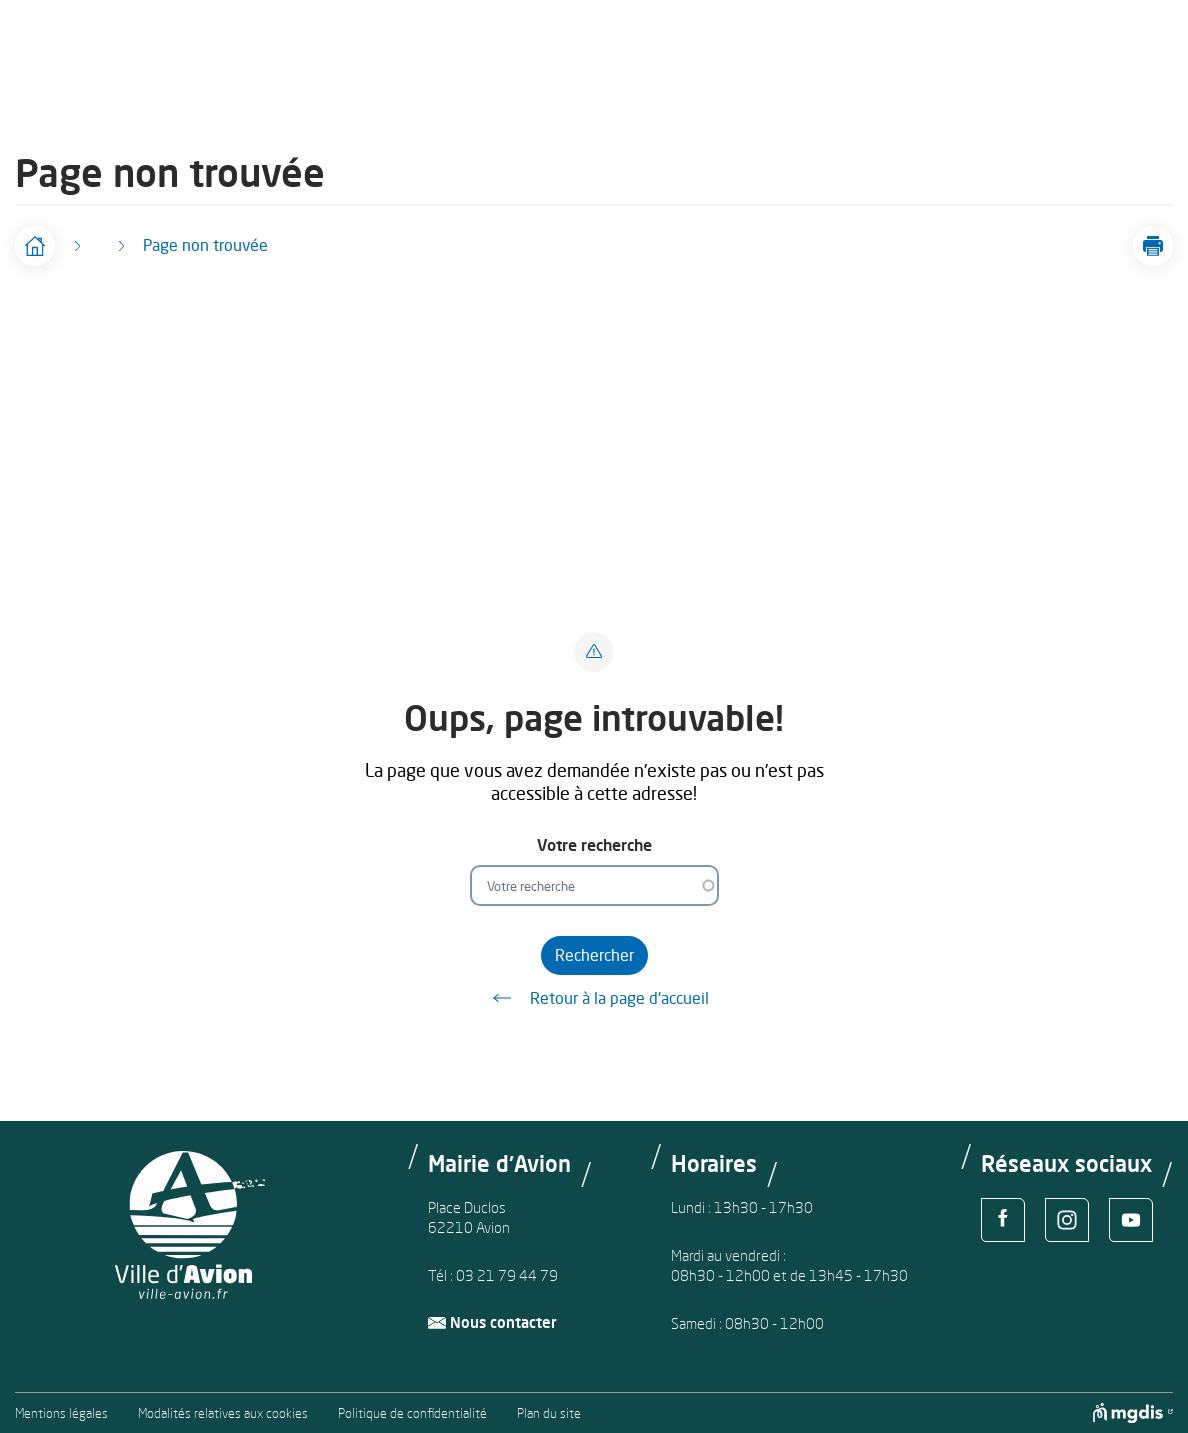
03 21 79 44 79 (507, 1275)
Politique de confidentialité (412, 1413)
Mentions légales (61, 1413)
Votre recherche (594, 845)
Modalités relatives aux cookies (223, 1413)
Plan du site (549, 1413)
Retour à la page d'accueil (594, 998)
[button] (1153, 246)
